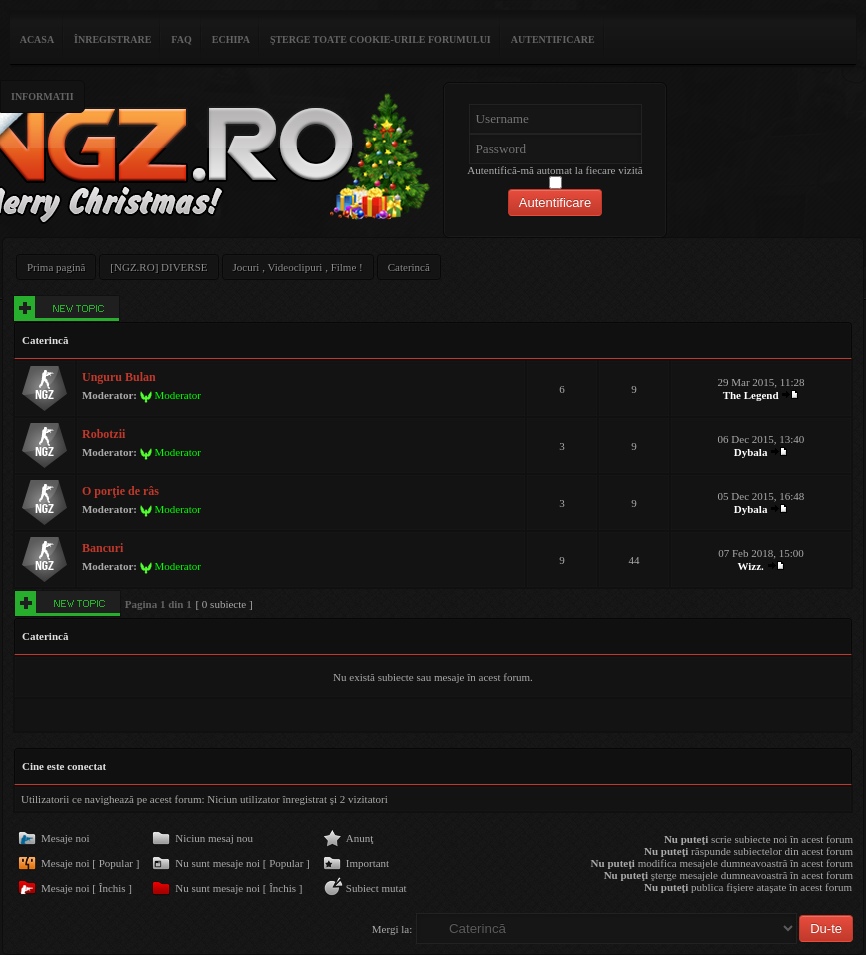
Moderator (177, 395)
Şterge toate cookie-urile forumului (380, 39)
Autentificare (553, 39)
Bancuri (102, 548)
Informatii (42, 96)
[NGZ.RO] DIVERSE (158, 267)
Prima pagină (56, 267)
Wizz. (750, 566)
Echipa (231, 39)
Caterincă (409, 267)
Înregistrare (112, 39)
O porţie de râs (120, 491)
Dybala (751, 452)
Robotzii (103, 434)
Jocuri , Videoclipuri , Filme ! (298, 267)
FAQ (181, 39)
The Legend (751, 395)
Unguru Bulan (119, 377)
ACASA (37, 39)
